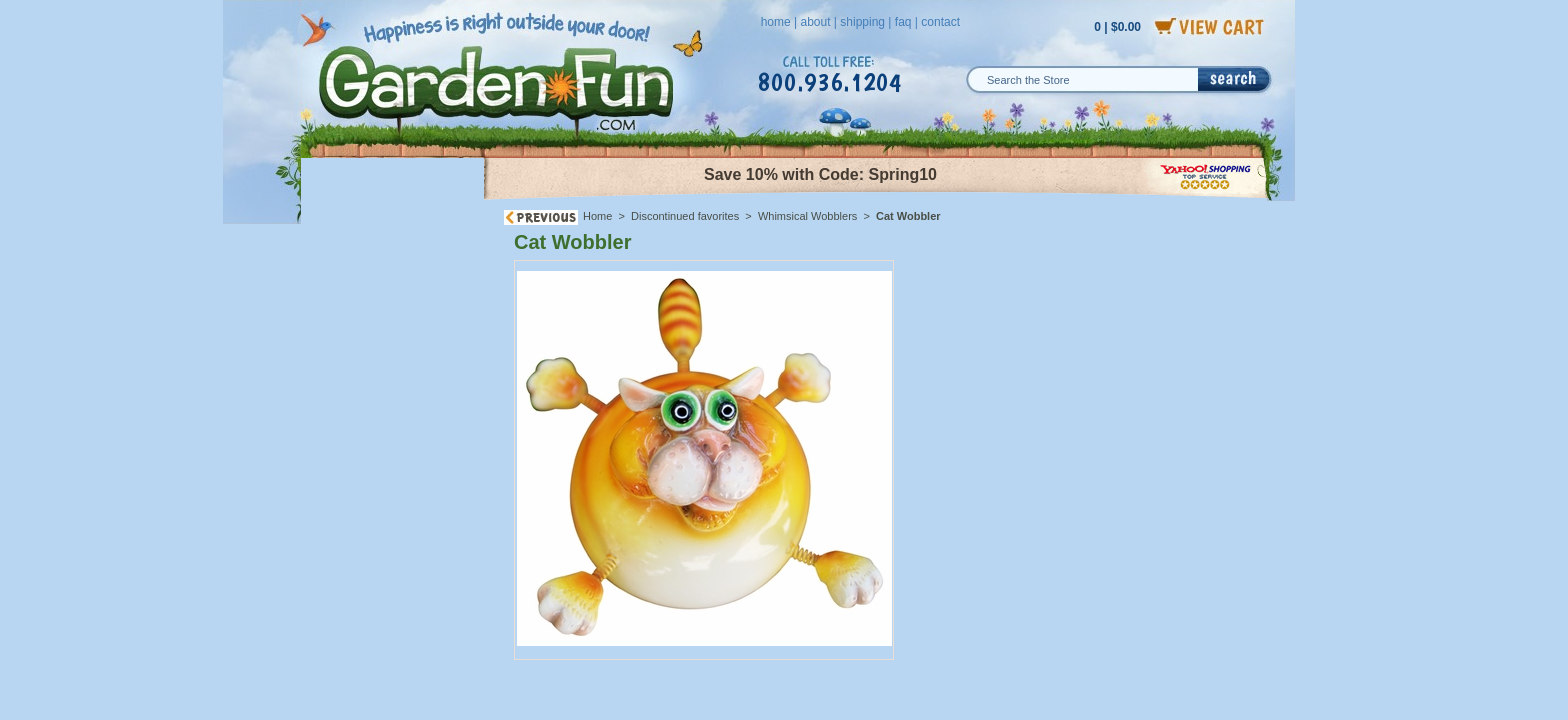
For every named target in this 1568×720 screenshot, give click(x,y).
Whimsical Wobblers (807, 216)
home (776, 22)
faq (903, 22)
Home (597, 216)
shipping (862, 22)
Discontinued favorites (685, 216)
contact (940, 22)
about (815, 22)
